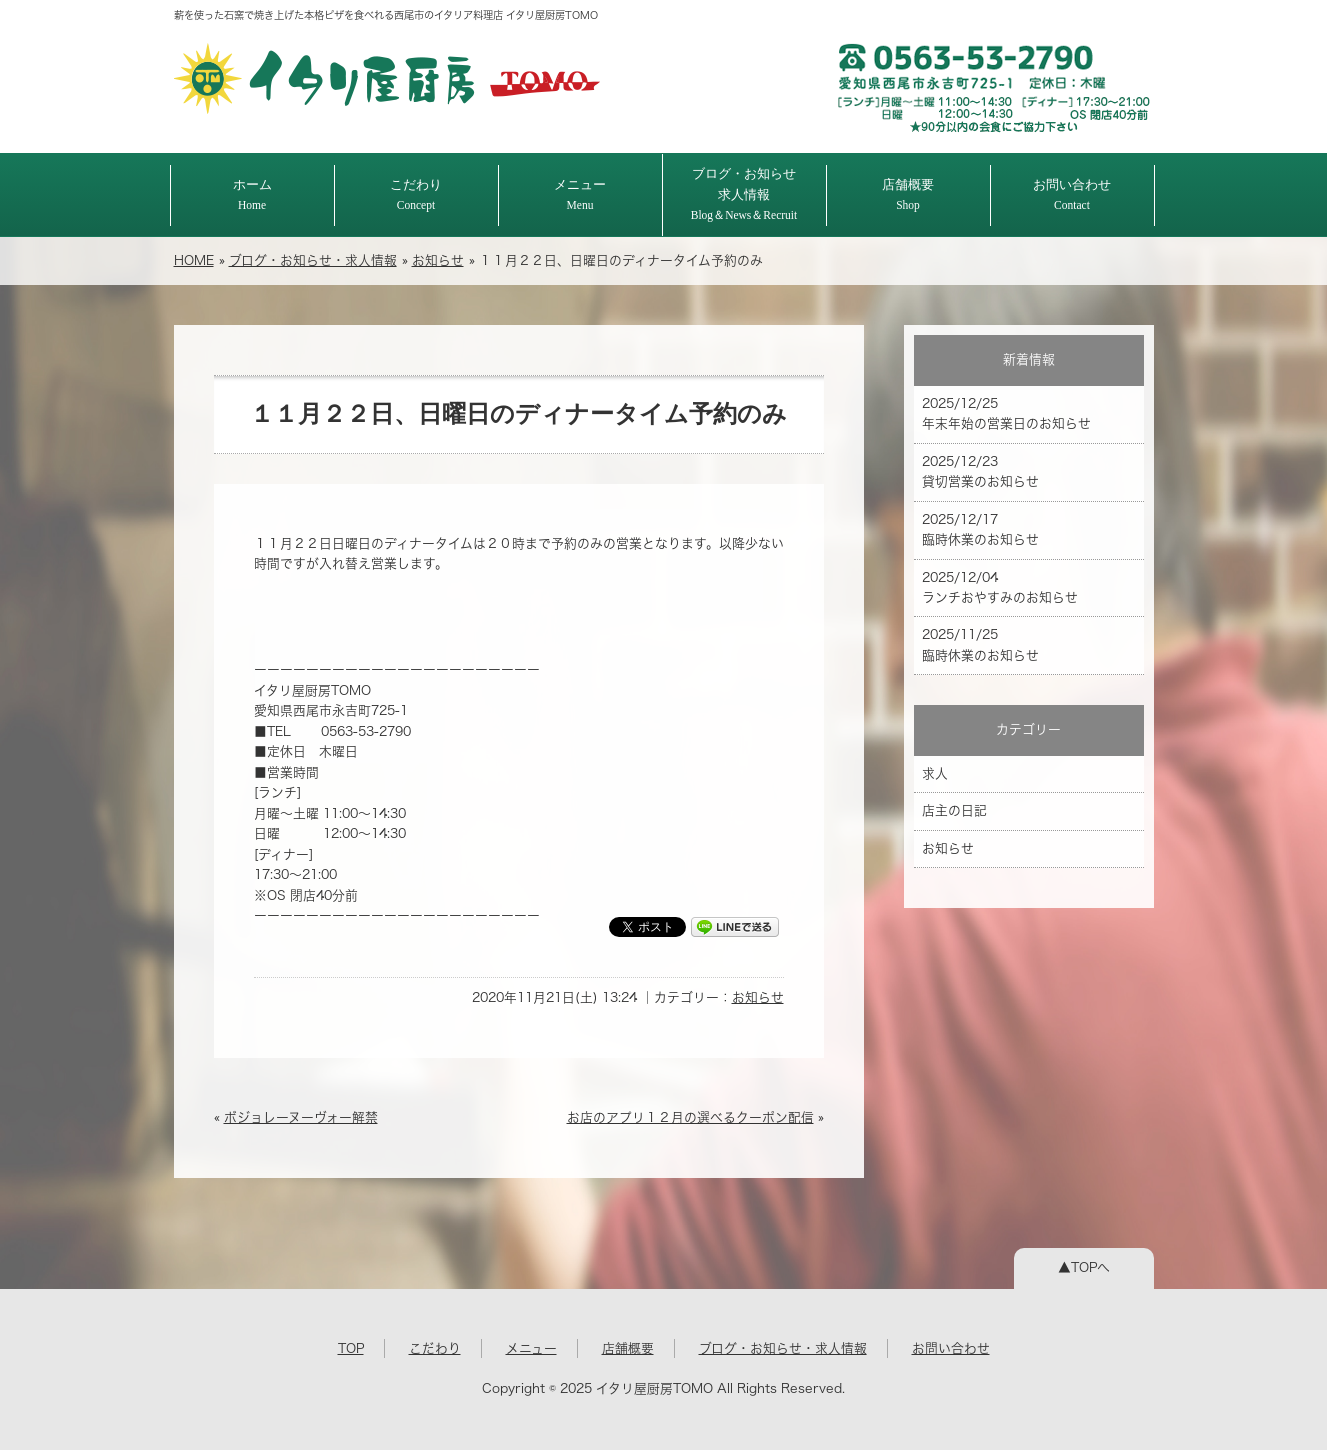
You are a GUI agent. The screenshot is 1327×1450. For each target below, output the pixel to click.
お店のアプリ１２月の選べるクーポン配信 (690, 1117)
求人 (935, 773)
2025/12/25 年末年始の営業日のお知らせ (1006, 413)
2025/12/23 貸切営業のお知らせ (980, 471)
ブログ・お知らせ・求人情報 (313, 260)
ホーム (252, 194)
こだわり (416, 194)
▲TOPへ (1084, 1267)
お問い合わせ (1072, 194)
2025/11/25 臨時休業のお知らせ (980, 644)
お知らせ (438, 260)
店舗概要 (908, 194)
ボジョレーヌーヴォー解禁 (301, 1117)
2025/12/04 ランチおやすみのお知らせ (1000, 587)
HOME (194, 260)
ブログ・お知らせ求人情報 (744, 194)
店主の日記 (954, 810)
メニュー (580, 194)
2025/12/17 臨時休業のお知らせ (980, 529)
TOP (351, 1348)
